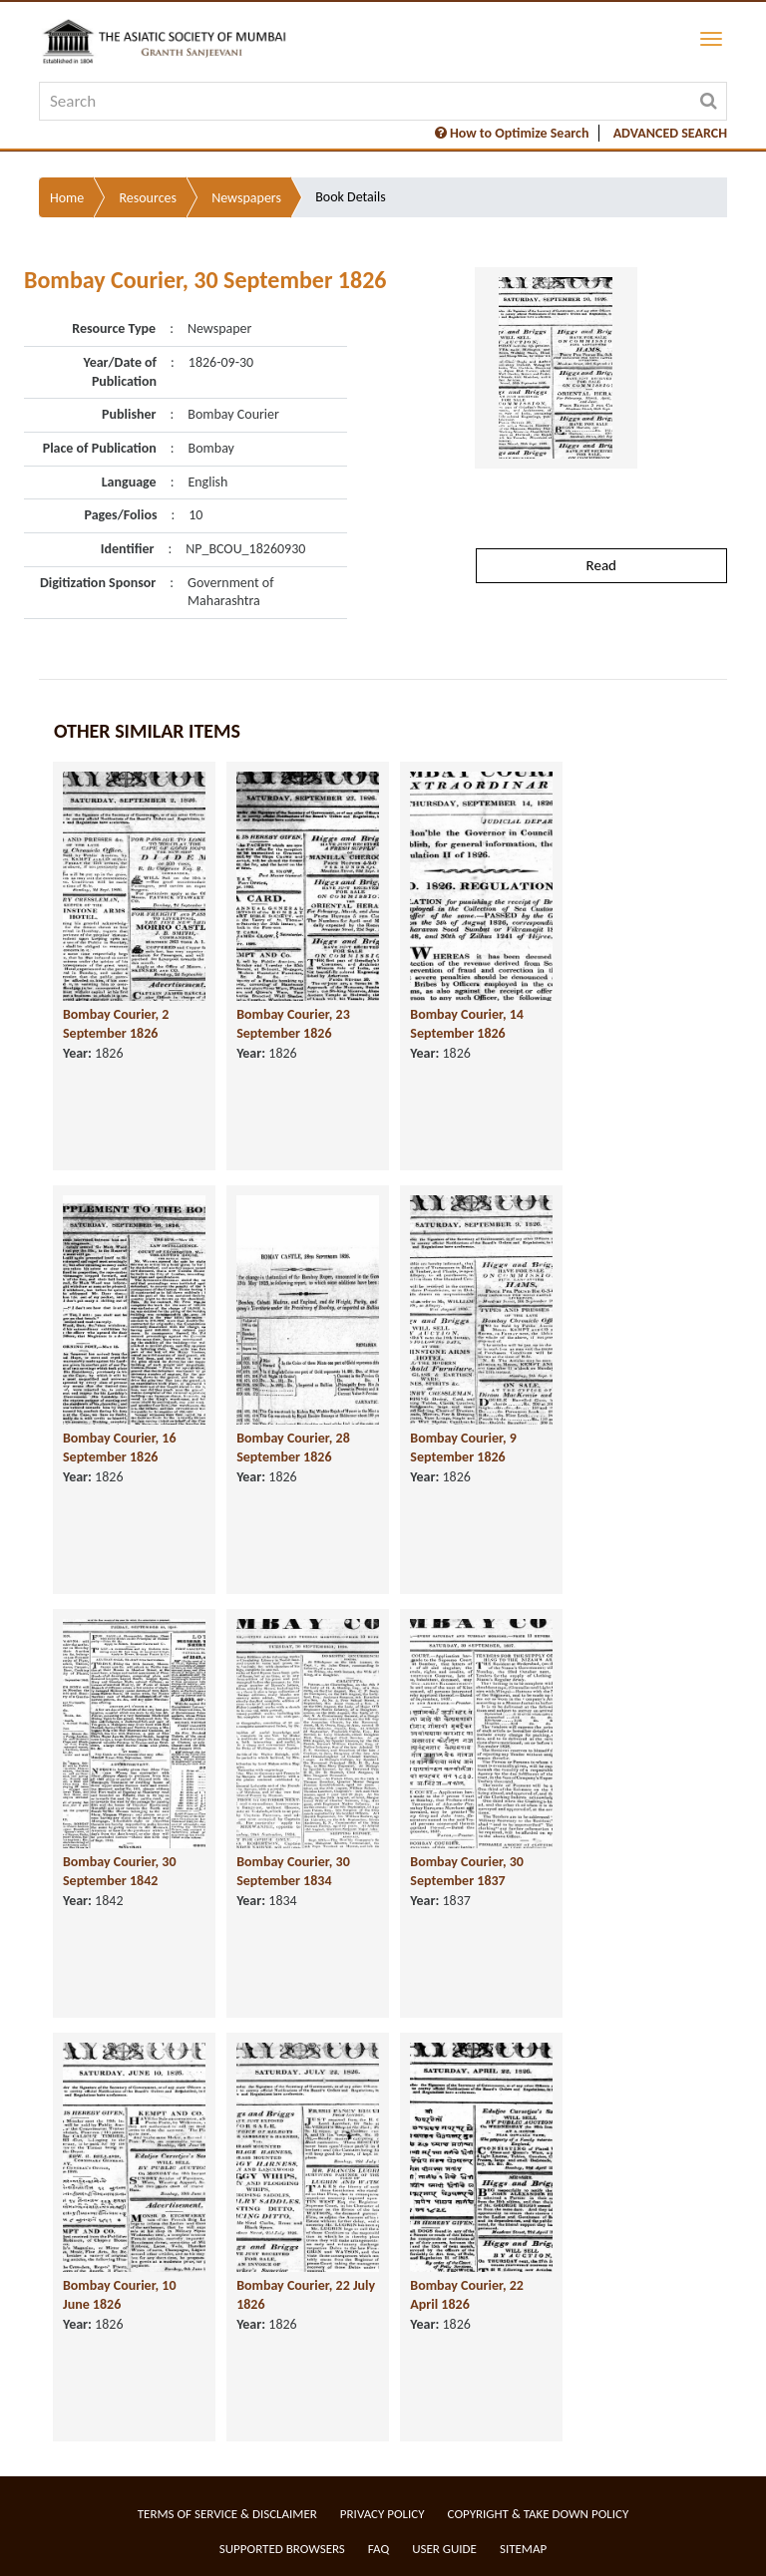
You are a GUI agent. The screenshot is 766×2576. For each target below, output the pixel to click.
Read (601, 565)
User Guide (444, 2548)
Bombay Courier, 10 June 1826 (120, 2295)
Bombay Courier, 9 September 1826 (463, 1447)
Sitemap (523, 2548)
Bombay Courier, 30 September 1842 (120, 1871)
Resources (148, 197)
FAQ (378, 2548)
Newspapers (246, 197)
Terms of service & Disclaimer (227, 2513)
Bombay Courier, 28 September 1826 (293, 1447)
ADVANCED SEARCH (670, 133)
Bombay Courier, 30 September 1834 (293, 1871)
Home (67, 197)
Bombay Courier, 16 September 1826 (120, 1447)
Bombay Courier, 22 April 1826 (467, 2295)
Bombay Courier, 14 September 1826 (467, 1024)
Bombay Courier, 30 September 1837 (467, 1871)
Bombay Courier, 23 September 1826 (293, 1024)
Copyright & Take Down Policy (538, 2513)
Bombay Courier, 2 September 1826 (116, 1024)
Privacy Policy (382, 2513)
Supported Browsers (282, 2548)
